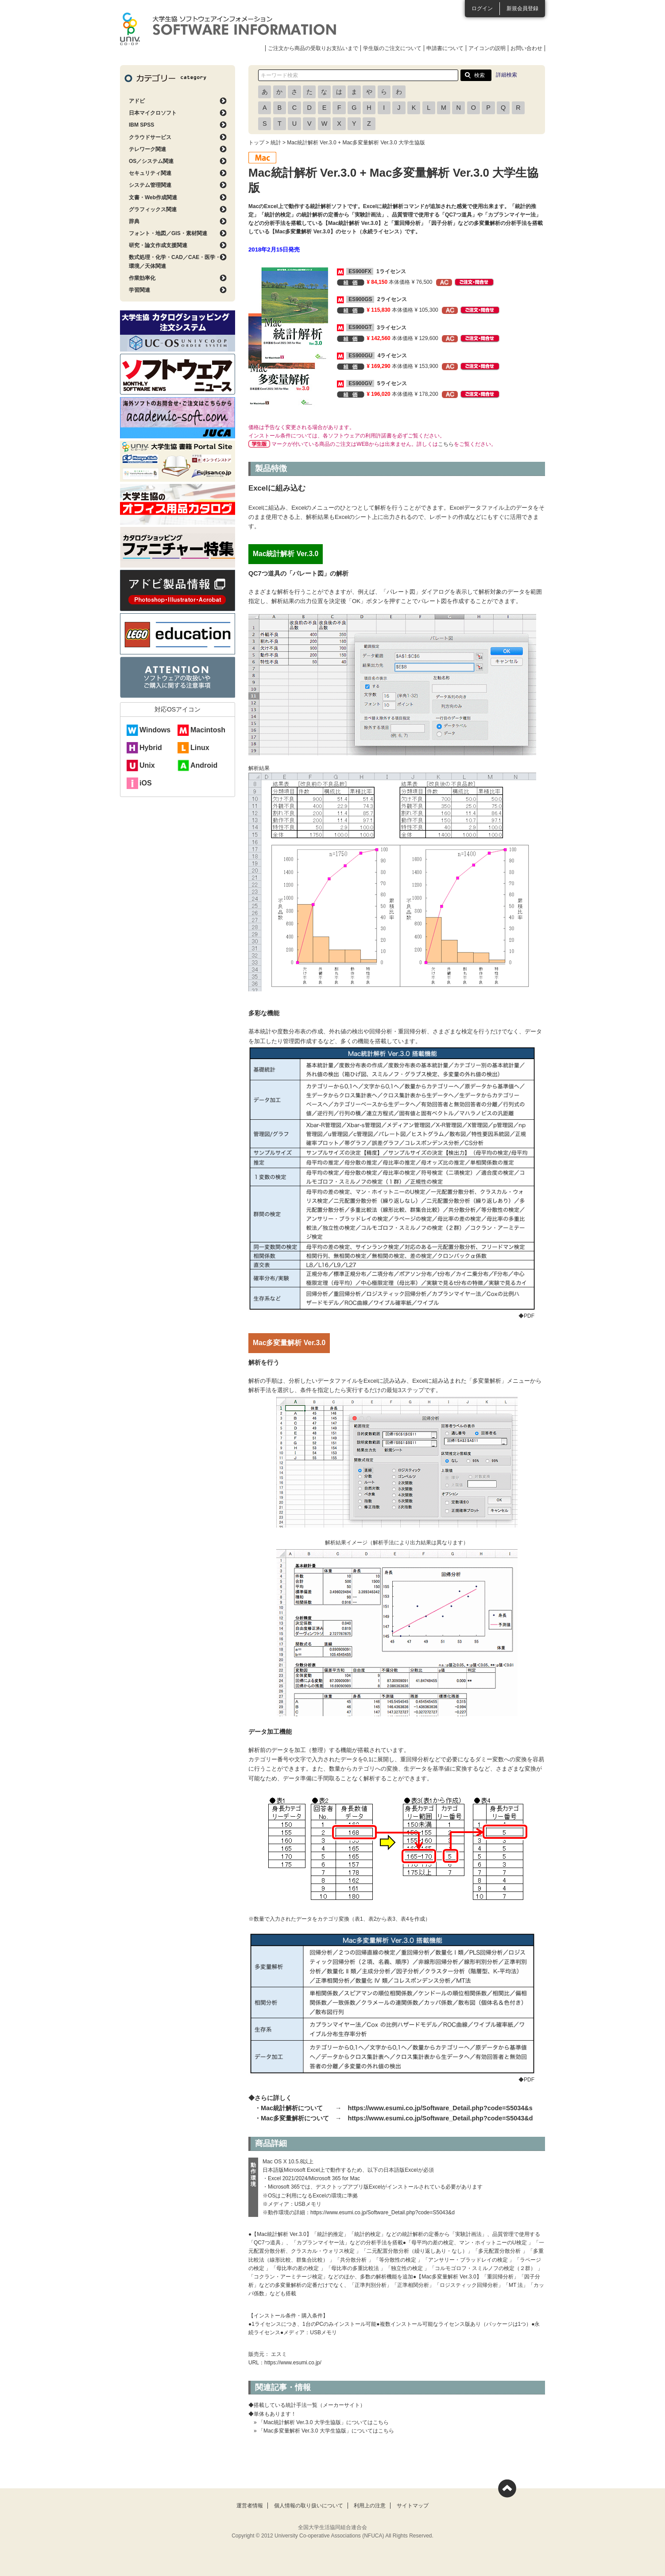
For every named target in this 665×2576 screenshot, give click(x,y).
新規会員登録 (522, 8)
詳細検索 (506, 75)
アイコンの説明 (487, 48)
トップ (256, 142)
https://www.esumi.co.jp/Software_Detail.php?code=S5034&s (440, 2108)
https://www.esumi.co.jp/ (292, 2362)
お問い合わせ (526, 48)
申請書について (445, 48)
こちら (446, 444)
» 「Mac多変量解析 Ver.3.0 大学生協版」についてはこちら (324, 2431)
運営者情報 (249, 2506)
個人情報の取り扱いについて (308, 2506)
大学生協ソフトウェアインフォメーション (228, 28)
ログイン (482, 8)
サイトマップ (413, 2506)
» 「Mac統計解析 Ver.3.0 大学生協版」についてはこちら (321, 2422)
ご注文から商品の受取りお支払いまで (313, 48)
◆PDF (531, 1316)
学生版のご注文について (392, 48)
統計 (276, 142)
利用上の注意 (370, 2506)
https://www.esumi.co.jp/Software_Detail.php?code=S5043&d (440, 2118)
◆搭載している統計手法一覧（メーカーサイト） (306, 2405)
